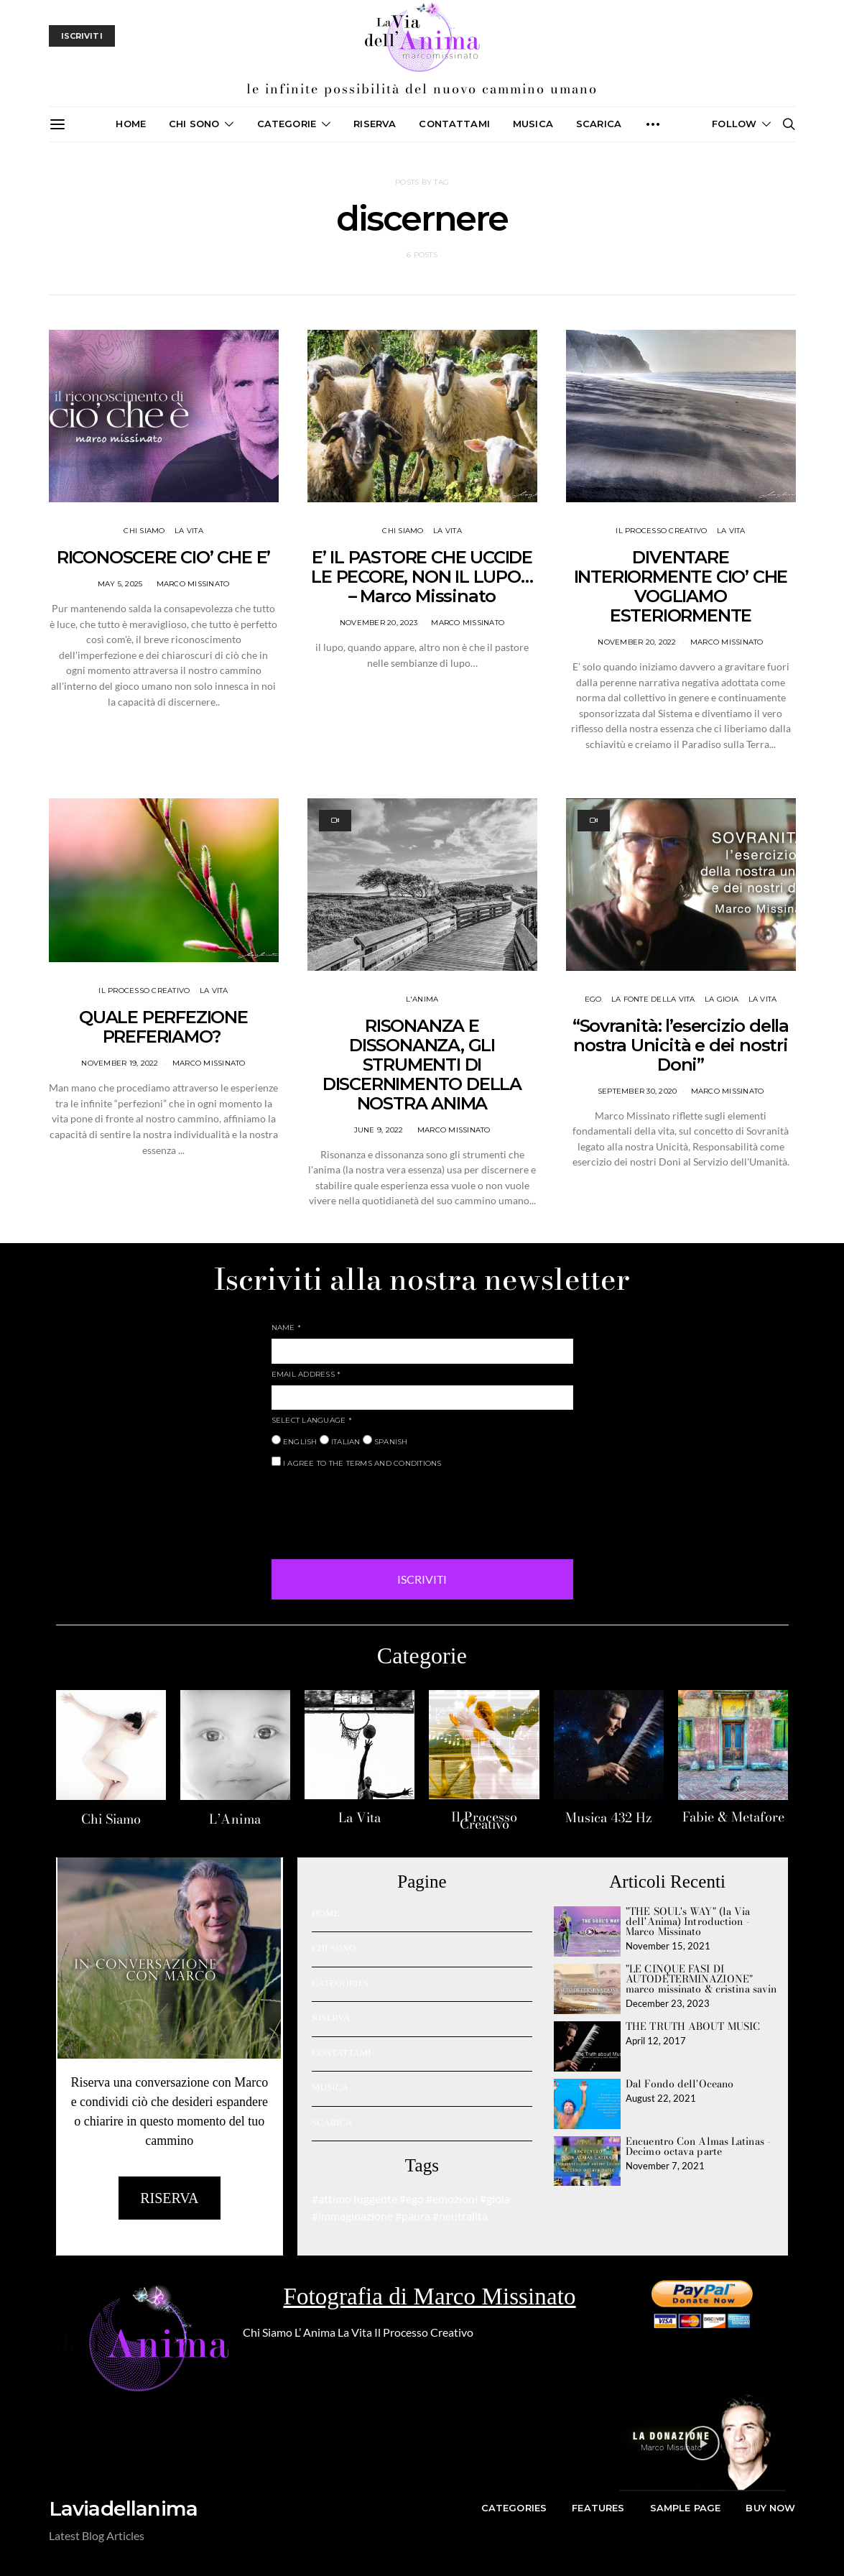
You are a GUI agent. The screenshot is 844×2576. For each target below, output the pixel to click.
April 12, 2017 (656, 2040)
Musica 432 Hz (608, 1817)
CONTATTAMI (454, 123)
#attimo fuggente (354, 2198)
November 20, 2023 (378, 622)
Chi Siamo (111, 1819)
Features (598, 2507)
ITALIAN (340, 1440)
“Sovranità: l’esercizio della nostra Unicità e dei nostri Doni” (680, 1045)
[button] (702, 2443)
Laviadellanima (123, 2508)
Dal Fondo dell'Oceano (679, 2084)
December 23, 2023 (668, 2003)
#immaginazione (352, 2215)
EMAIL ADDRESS (306, 1374)
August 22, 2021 (661, 2098)
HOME (325, 1913)
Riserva (374, 123)
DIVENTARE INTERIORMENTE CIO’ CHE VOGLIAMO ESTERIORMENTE (681, 586)
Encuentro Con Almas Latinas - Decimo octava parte (698, 2146)
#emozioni (452, 2198)
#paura (412, 2215)
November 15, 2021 (668, 1946)
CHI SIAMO (144, 530)
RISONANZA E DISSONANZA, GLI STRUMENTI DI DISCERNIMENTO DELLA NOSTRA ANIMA (422, 1064)
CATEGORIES (340, 1982)
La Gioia (721, 999)
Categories (514, 2507)
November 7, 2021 (665, 2165)
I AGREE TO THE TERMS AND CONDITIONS (357, 1462)
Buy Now (770, 2507)
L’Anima (235, 1819)
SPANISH (385, 1440)
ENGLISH (294, 1440)
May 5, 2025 (120, 583)
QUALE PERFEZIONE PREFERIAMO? (163, 1027)
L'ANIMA (422, 999)
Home (131, 123)
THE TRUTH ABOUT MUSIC (693, 2026)
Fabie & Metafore (733, 1817)
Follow (734, 123)
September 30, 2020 (637, 1091)
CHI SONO (194, 123)
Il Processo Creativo (484, 1820)
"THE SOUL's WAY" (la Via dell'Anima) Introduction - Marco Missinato (688, 1921)
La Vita (359, 1817)
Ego (593, 999)
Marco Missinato (193, 583)
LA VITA (189, 530)
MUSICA (533, 123)
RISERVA (331, 2017)
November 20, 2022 (637, 642)
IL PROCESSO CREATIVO (661, 530)
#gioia (495, 2198)
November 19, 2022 (119, 1063)
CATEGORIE (286, 123)
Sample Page (685, 2507)
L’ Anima (315, 2332)
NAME (287, 1327)
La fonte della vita (653, 999)
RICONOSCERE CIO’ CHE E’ (163, 557)
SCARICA (598, 123)
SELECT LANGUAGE (312, 1420)
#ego (411, 2198)
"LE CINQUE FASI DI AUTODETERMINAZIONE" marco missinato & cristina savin (701, 1979)
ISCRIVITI (422, 1579)
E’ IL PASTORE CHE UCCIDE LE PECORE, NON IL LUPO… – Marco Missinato (421, 576)
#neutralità (460, 2215)
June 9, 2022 (379, 1130)
